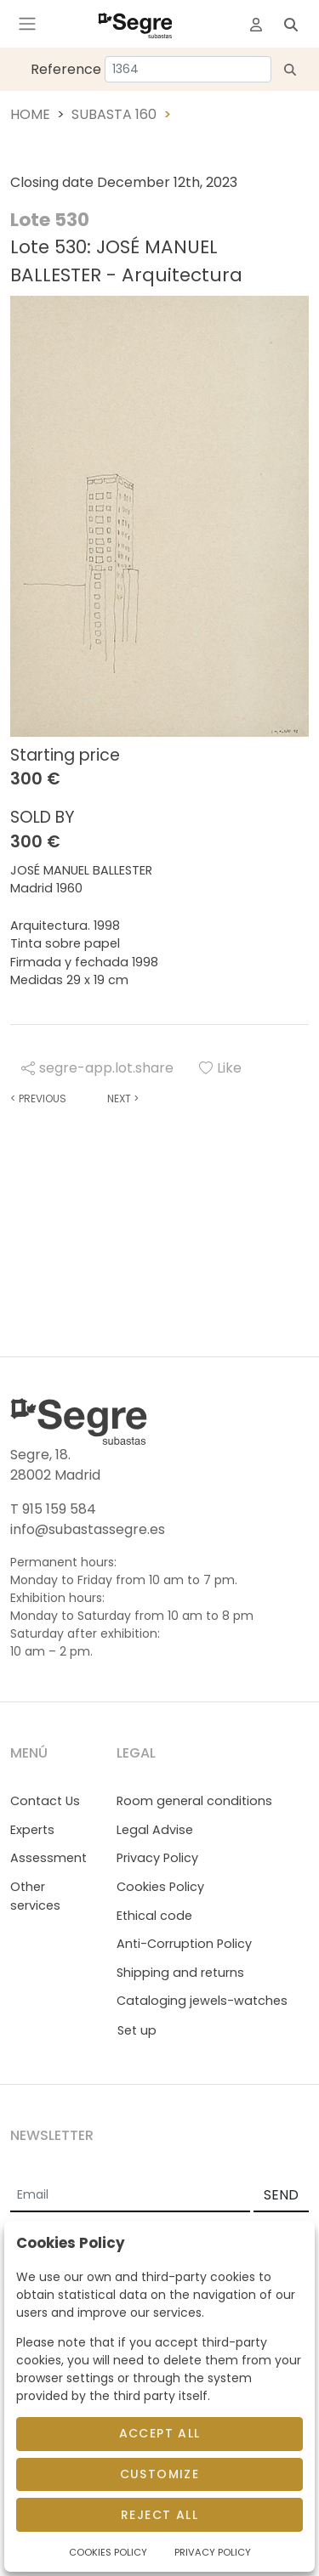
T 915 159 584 (53, 1509)
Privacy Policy (157, 1857)
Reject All (159, 2514)
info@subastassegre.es (87, 1529)
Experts (32, 1829)
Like (220, 1068)
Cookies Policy (160, 1886)
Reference (66, 69)
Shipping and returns (180, 1972)
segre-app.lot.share (97, 1068)
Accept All (160, 2433)
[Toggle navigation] (27, 23)
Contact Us (45, 1800)
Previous (38, 1098)
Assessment (48, 1857)
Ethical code (154, 1915)
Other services (35, 1896)
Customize (160, 2474)
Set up (137, 2030)
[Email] (130, 2196)
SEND (281, 2195)
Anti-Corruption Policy (184, 1943)
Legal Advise (155, 1829)
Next (123, 1098)
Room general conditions (194, 1800)
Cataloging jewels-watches (202, 2000)
